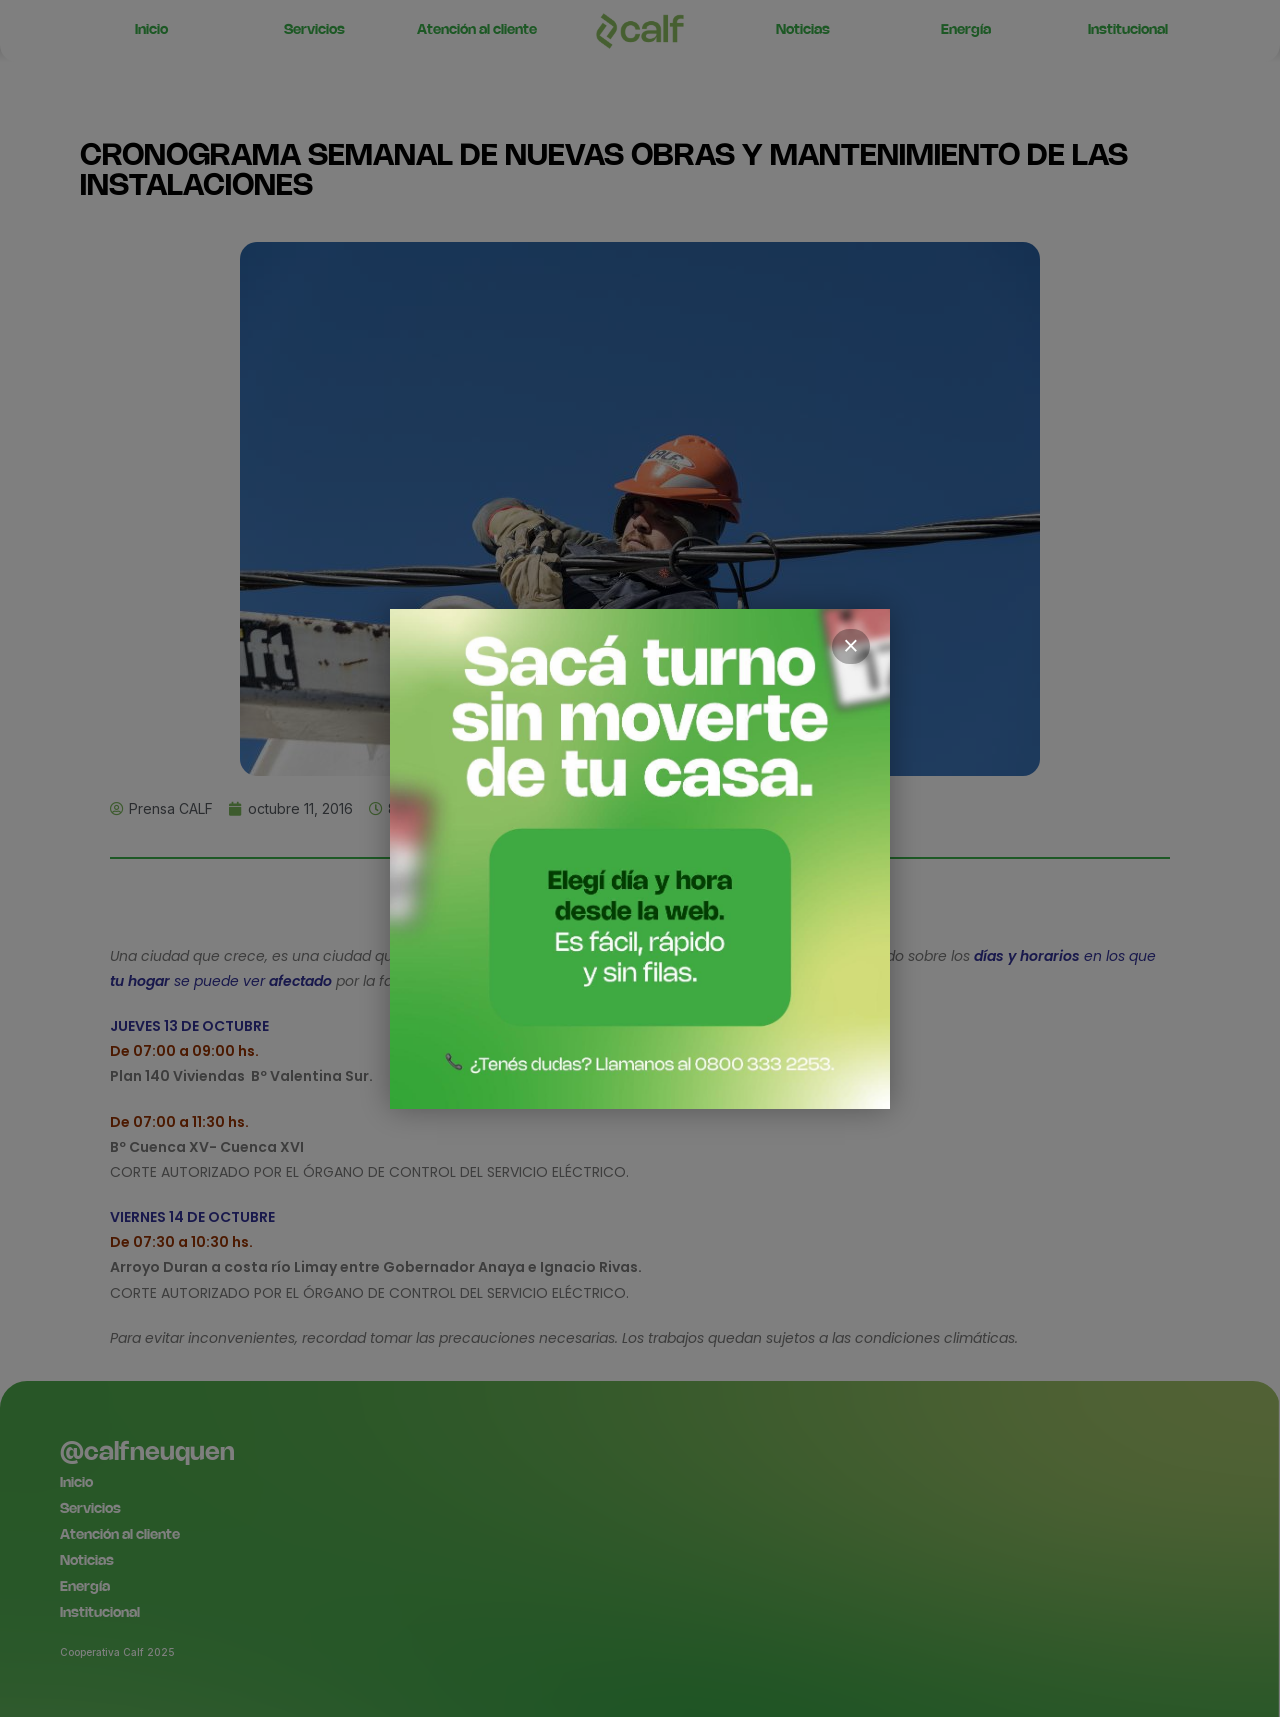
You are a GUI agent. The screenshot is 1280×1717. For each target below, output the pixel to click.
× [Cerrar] (851, 646)
